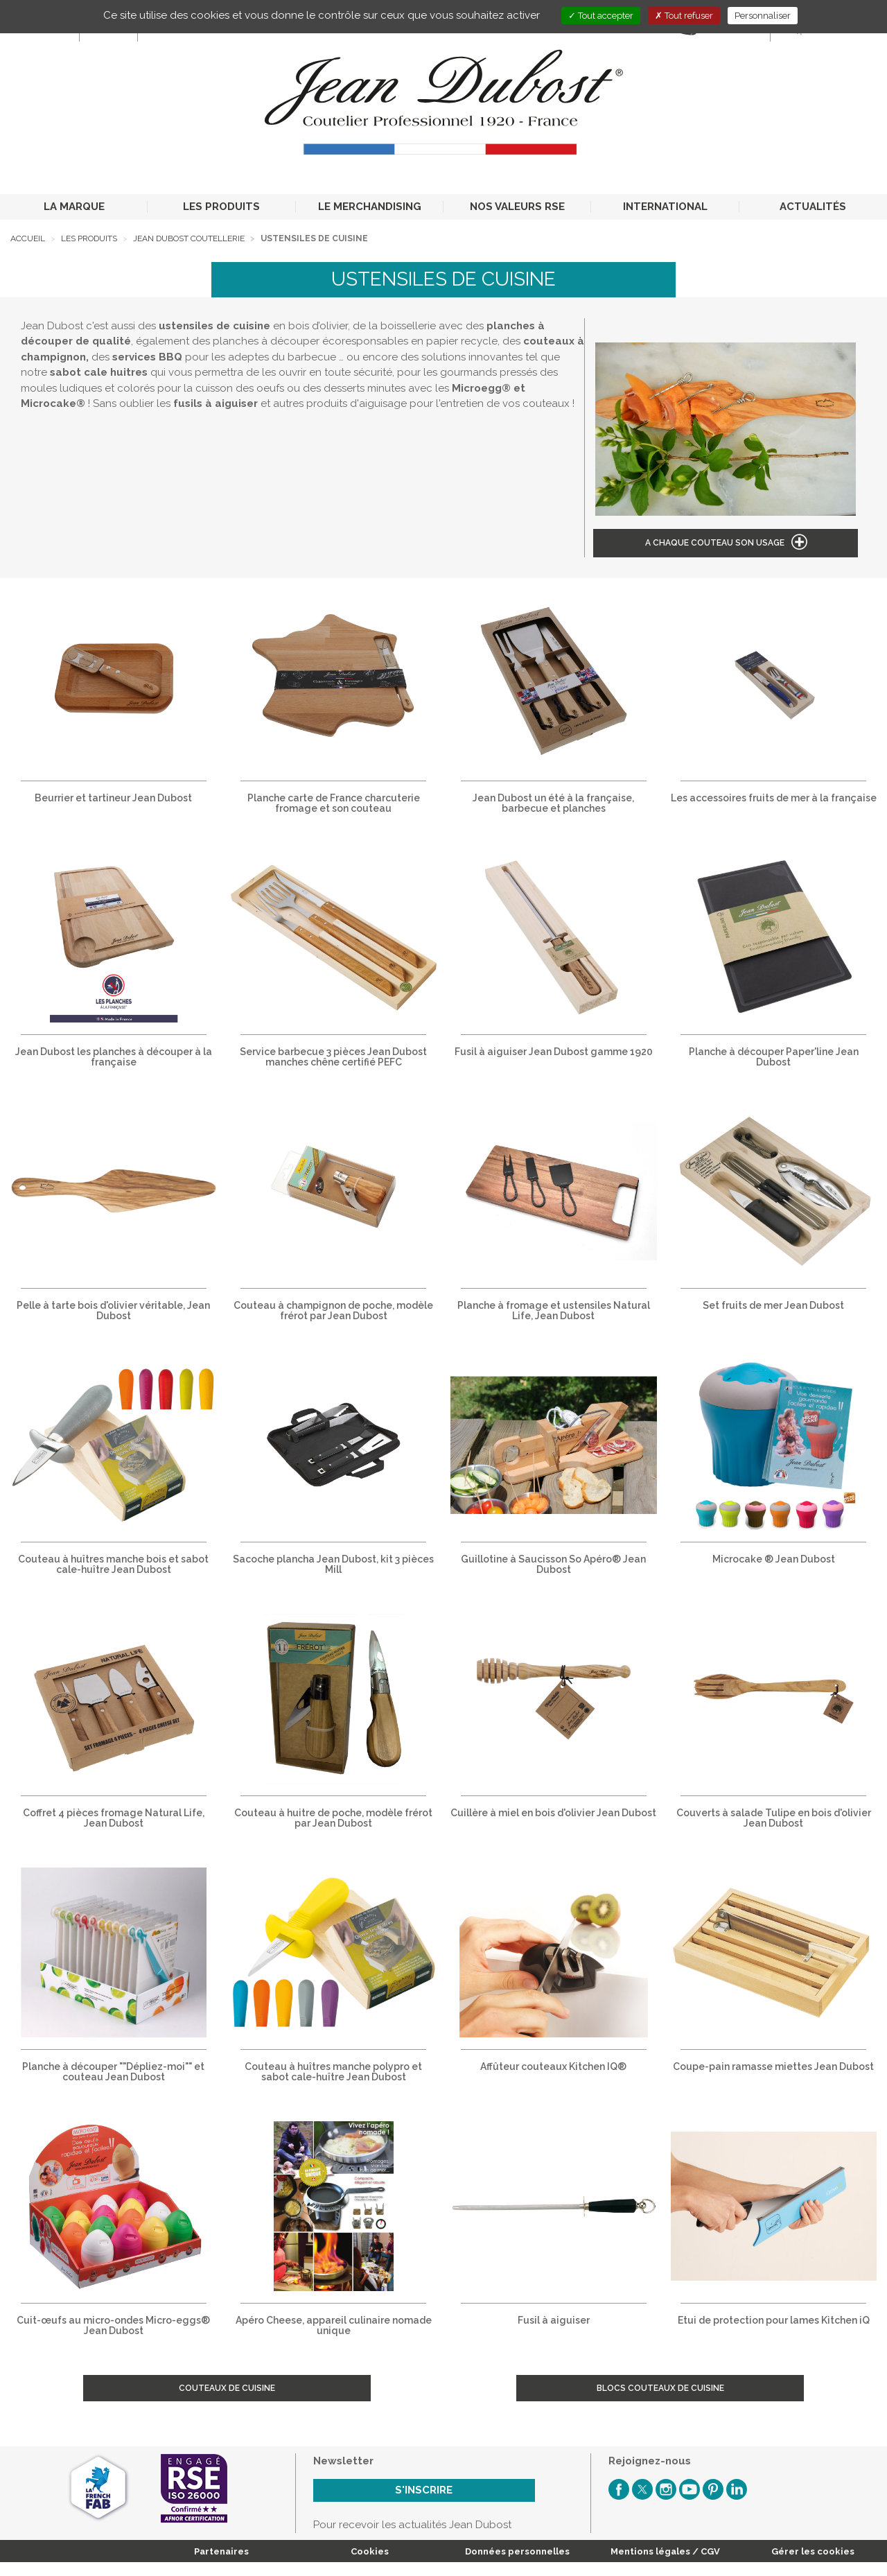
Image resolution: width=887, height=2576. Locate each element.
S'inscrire (424, 2490)
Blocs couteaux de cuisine (660, 2388)
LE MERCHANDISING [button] (369, 206)
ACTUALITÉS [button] (813, 206)
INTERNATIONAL (665, 206)
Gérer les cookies (812, 2551)
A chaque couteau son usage (714, 543)
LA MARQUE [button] (74, 206)
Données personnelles (517, 2551)
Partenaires (221, 2551)
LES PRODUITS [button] (221, 206)
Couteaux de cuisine (227, 2388)
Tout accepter (600, 15)
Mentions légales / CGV (665, 2551)
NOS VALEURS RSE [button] (517, 206)
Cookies (370, 2551)
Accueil (27, 238)
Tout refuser (684, 15)
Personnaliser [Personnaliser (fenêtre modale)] (763, 15)
